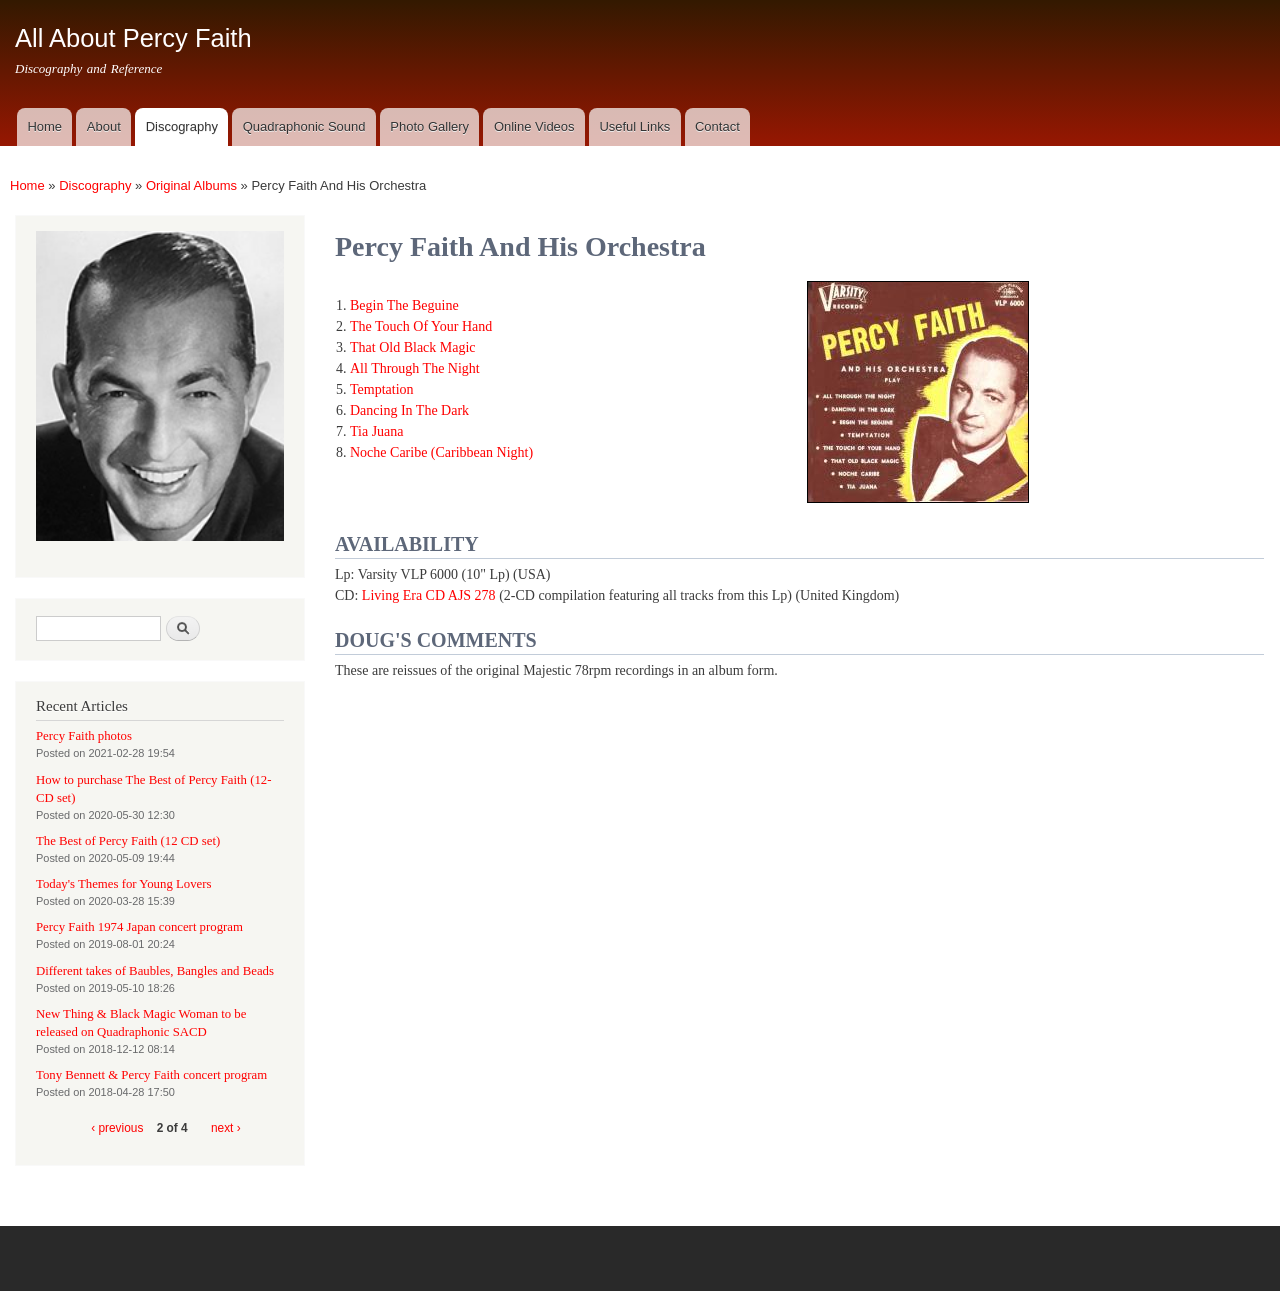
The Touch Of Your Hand (421, 326)
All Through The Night (415, 368)
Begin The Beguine (404, 305)
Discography (182, 126)
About (104, 126)
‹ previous (117, 1128)
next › (226, 1128)
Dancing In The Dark (409, 410)
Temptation (382, 389)
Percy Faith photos (84, 736)
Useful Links (634, 126)
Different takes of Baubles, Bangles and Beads (155, 971)
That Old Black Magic (413, 347)
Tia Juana (377, 431)
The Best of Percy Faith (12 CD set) (128, 841)
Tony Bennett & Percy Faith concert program (151, 1075)
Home (44, 126)
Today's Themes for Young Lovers (123, 884)
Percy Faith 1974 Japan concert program (139, 927)
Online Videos (534, 126)
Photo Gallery (429, 126)
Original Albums (191, 185)
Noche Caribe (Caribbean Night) (441, 452)
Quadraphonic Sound (304, 126)
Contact (717, 126)
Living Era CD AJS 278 (429, 595)
